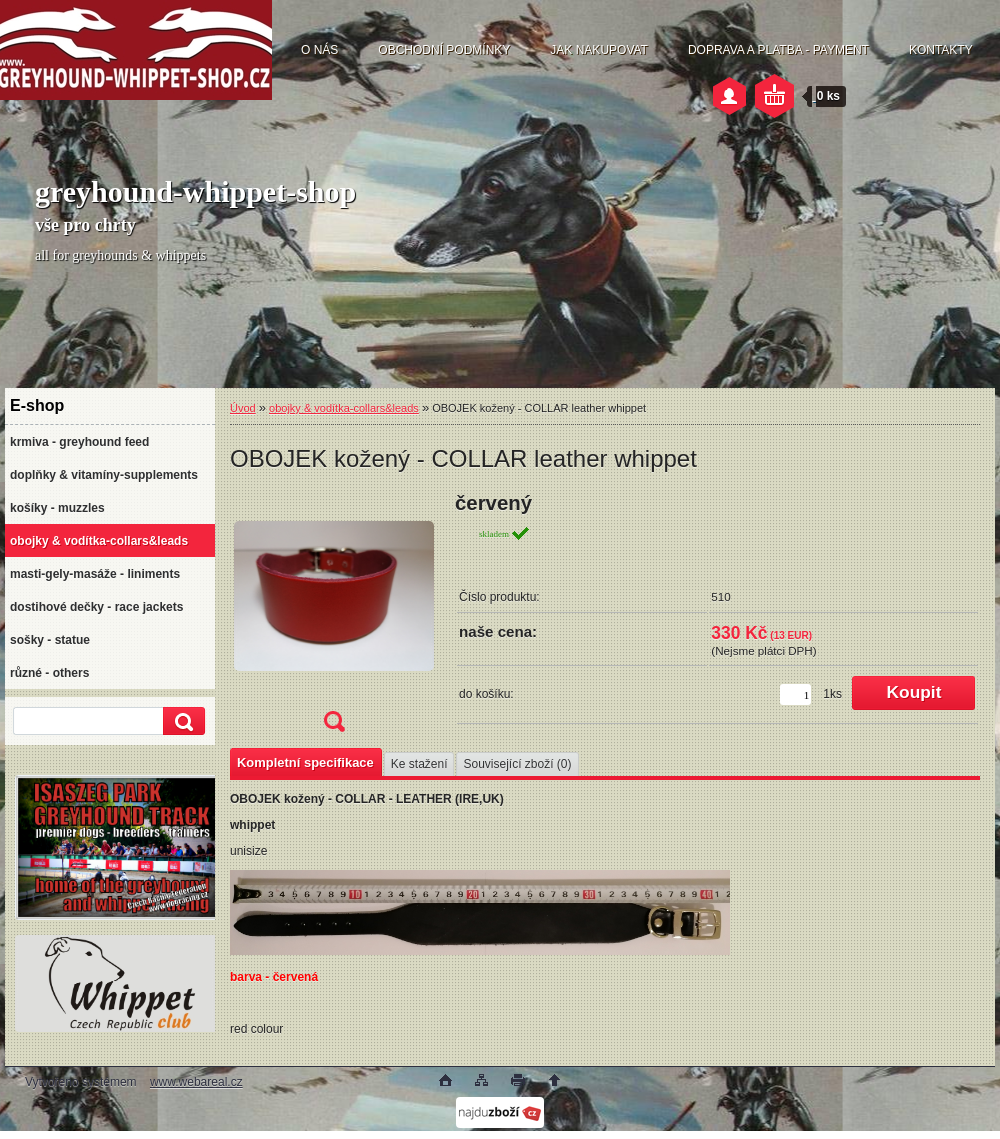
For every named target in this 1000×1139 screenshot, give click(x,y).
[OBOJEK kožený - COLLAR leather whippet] (334, 618)
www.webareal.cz (196, 1082)
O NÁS (319, 50)
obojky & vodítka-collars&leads (344, 408)
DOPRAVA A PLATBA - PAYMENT (778, 50)
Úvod (243, 408)
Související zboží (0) (517, 764)
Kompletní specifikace (305, 762)
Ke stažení (419, 764)
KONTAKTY (941, 50)
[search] (181, 721)
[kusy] (795, 694)
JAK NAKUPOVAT (599, 50)
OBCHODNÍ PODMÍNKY (444, 50)
